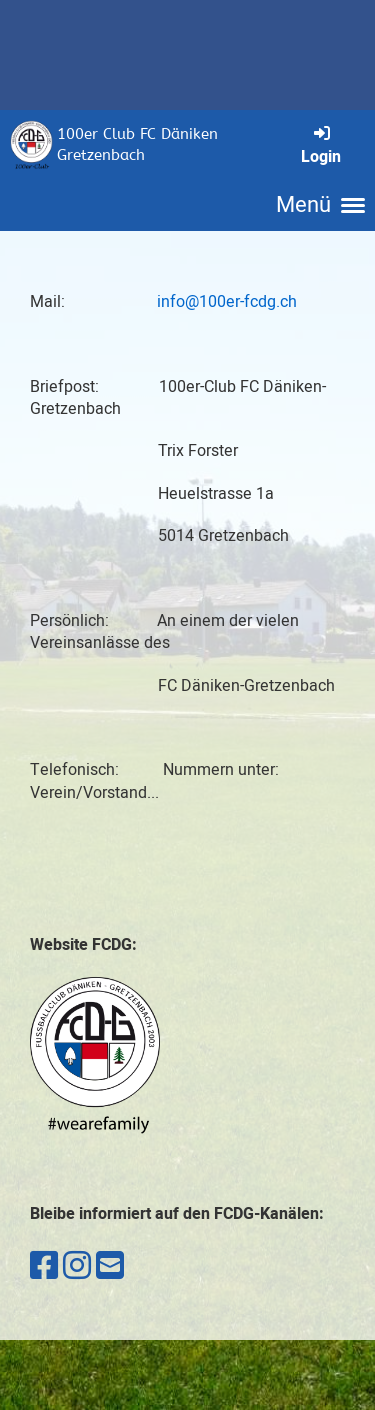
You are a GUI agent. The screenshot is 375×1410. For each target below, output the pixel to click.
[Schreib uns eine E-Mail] (110, 1266)
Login (321, 145)
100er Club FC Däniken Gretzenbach (137, 144)
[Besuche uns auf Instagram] (77, 1266)
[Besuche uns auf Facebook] (44, 1266)
